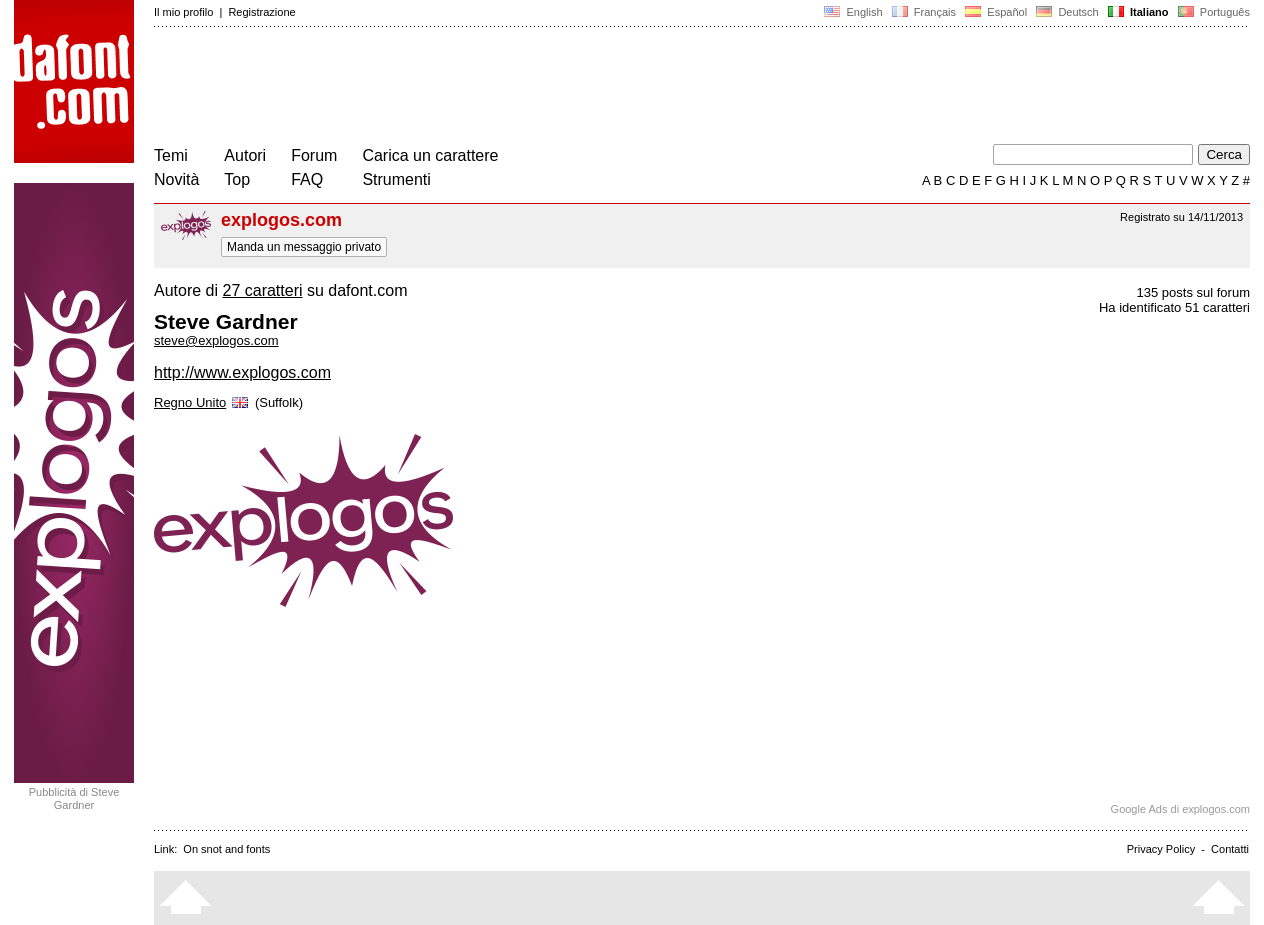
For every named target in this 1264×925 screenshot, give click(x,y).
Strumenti (396, 179)
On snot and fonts (226, 849)
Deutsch (1067, 12)
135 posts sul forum (1193, 292)
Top (237, 179)
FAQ (307, 179)
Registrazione (261, 12)
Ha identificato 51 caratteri (1174, 307)
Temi (171, 155)
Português (1212, 12)
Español (996, 12)
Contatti (1230, 849)
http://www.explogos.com (242, 372)
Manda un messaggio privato (304, 247)
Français (924, 12)
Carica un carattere (430, 155)
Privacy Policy (1161, 849)
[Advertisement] (518, 88)
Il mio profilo (183, 12)
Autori (245, 155)
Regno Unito (202, 402)
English (853, 12)
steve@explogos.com (216, 340)
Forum (314, 155)
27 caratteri (262, 290)
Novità (176, 179)
